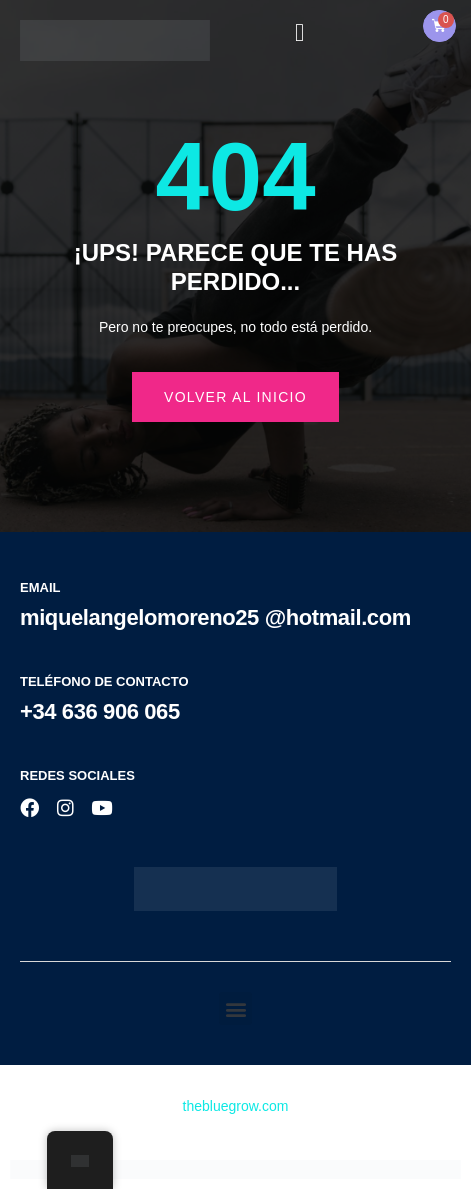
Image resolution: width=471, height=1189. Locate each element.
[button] (235, 1008)
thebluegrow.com (236, 1106)
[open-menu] (300, 32)
